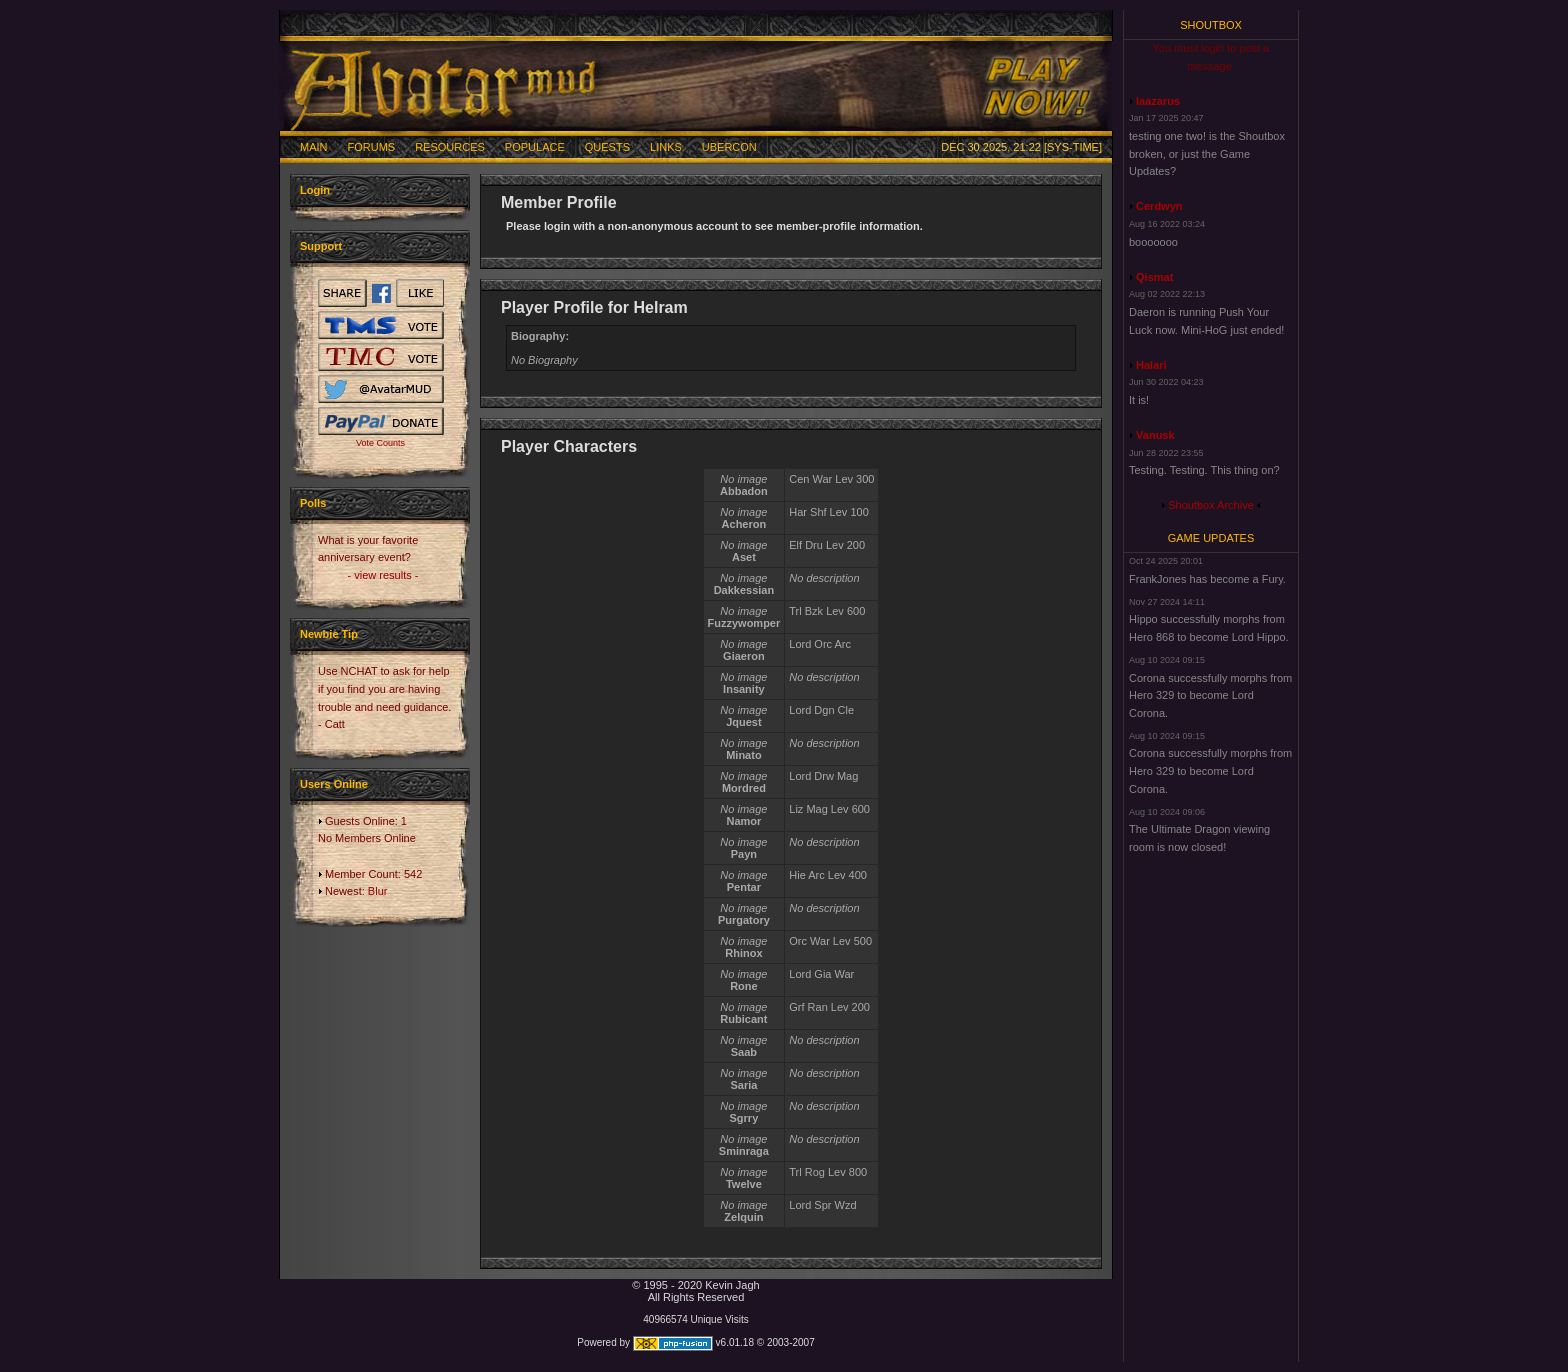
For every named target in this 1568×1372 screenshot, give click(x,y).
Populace (535, 147)
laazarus (1158, 101)
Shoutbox (1211, 25)
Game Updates (1211, 538)
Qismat (1154, 277)
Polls (313, 503)
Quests (607, 147)
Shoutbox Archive (1211, 505)
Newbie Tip (329, 634)
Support (321, 246)
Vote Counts (380, 443)
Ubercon (729, 147)
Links (666, 147)
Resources (450, 147)
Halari (1151, 365)
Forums (372, 147)
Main (314, 147)
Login (315, 190)
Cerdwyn (1159, 206)
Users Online (334, 784)
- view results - (383, 575)
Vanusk (1155, 435)
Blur (378, 891)
